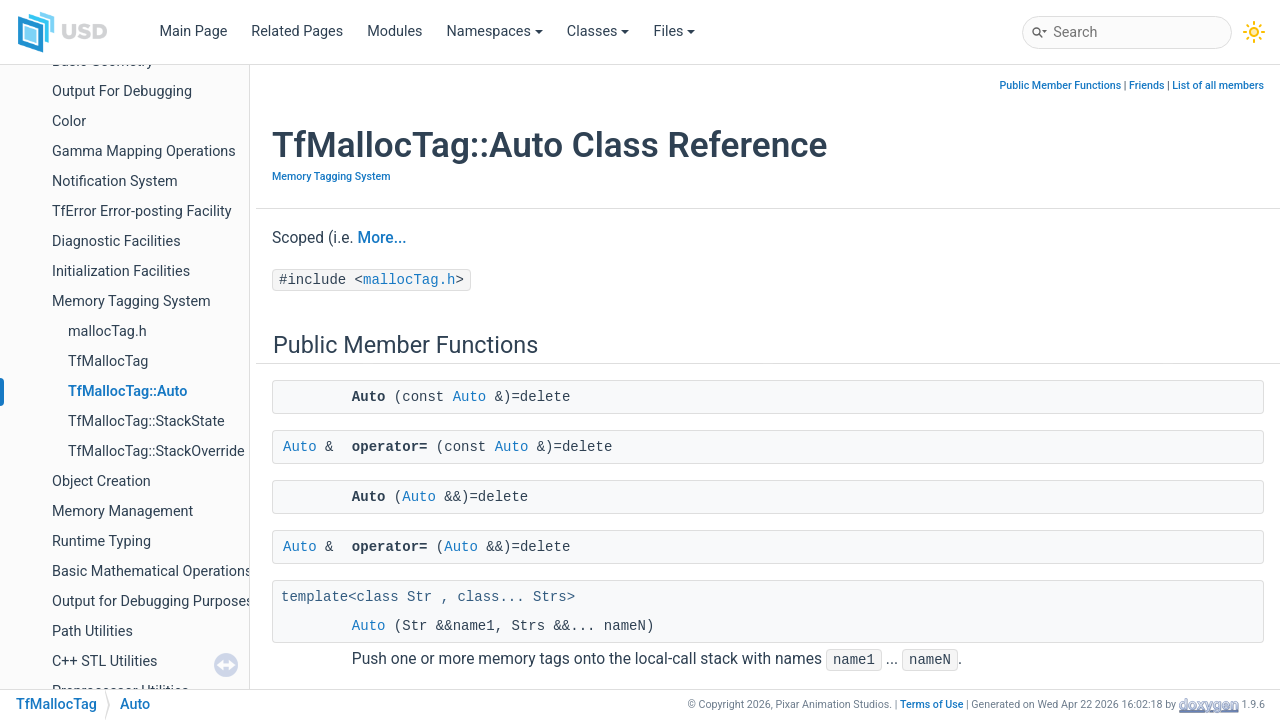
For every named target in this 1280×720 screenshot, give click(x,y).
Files (674, 31)
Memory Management (122, 511)
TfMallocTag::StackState (146, 421)
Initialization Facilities (121, 271)
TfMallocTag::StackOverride (156, 451)
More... (382, 238)
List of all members (1218, 85)
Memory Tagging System (131, 301)
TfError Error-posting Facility (142, 211)
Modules (394, 31)
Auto (470, 397)
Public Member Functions (1061, 85)
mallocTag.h (107, 331)
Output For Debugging (122, 91)
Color (69, 121)
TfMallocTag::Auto (127, 391)
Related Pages (297, 31)
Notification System (115, 181)
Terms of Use (932, 704)
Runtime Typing (101, 541)
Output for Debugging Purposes (153, 601)
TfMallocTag (108, 361)
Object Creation (101, 481)
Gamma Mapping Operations (144, 151)
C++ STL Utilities (105, 661)
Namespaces (495, 31)
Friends (1146, 85)
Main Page (193, 31)
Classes (598, 31)
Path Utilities (92, 631)
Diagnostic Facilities (116, 241)
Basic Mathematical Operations (152, 571)
